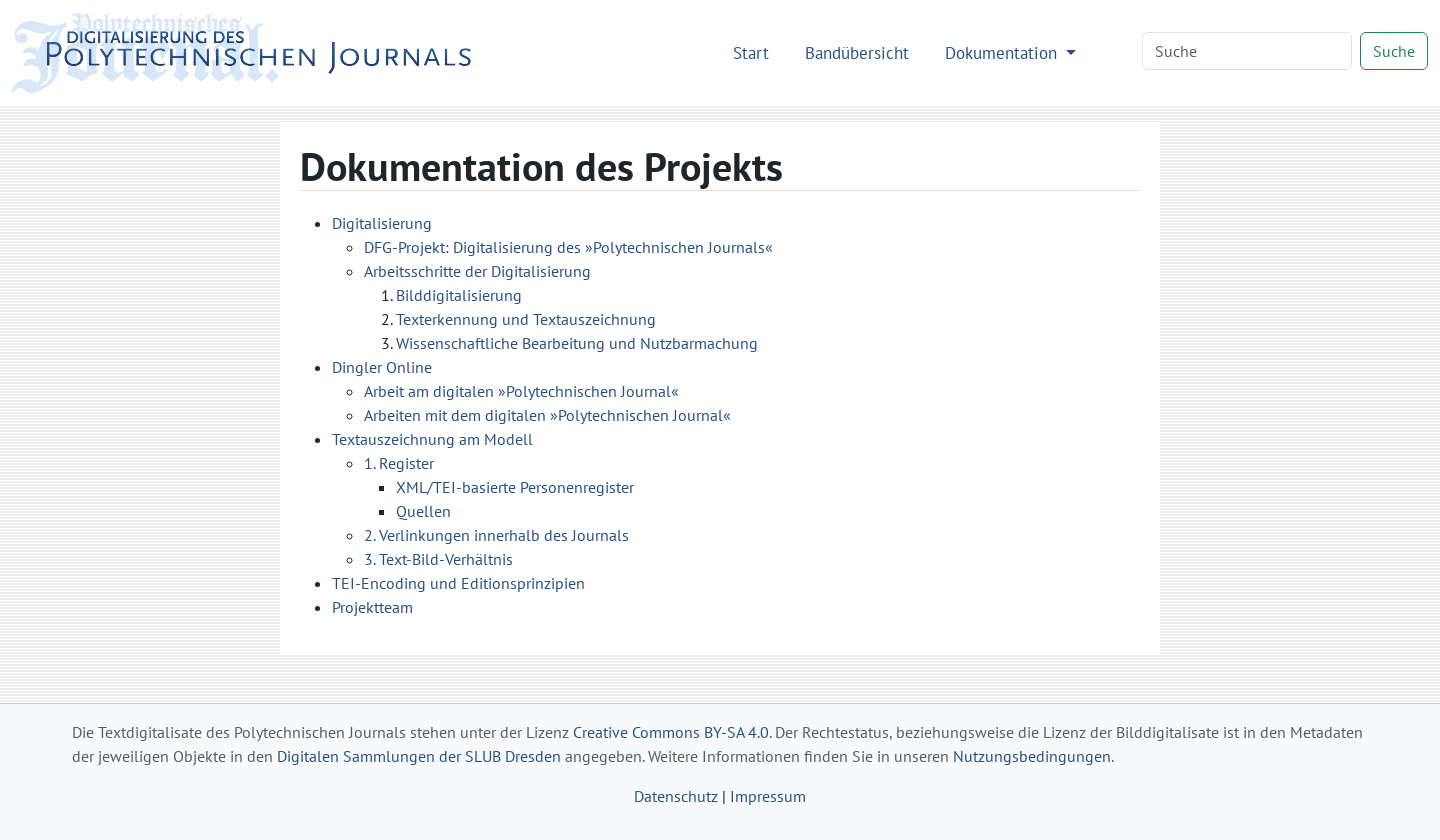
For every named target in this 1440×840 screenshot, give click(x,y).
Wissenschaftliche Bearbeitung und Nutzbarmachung (577, 343)
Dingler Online (382, 367)
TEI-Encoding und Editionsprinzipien (458, 583)
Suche (1394, 51)
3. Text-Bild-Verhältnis (438, 559)
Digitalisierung (382, 223)
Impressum (768, 796)
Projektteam (372, 607)
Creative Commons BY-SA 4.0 (671, 732)
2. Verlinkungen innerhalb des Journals (496, 535)
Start (751, 52)
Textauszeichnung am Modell (432, 439)
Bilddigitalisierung (459, 295)
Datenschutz (676, 796)
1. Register (399, 463)
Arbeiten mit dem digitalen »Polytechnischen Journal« (547, 415)
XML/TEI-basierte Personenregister (515, 487)
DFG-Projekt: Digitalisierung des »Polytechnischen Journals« (568, 247)
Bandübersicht (857, 52)
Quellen (423, 511)
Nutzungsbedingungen (1032, 756)
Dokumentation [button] (1003, 52)
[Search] (1247, 51)
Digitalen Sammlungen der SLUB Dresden (419, 756)
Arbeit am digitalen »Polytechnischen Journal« (521, 391)
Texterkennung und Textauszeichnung (526, 319)
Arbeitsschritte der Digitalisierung (477, 271)
